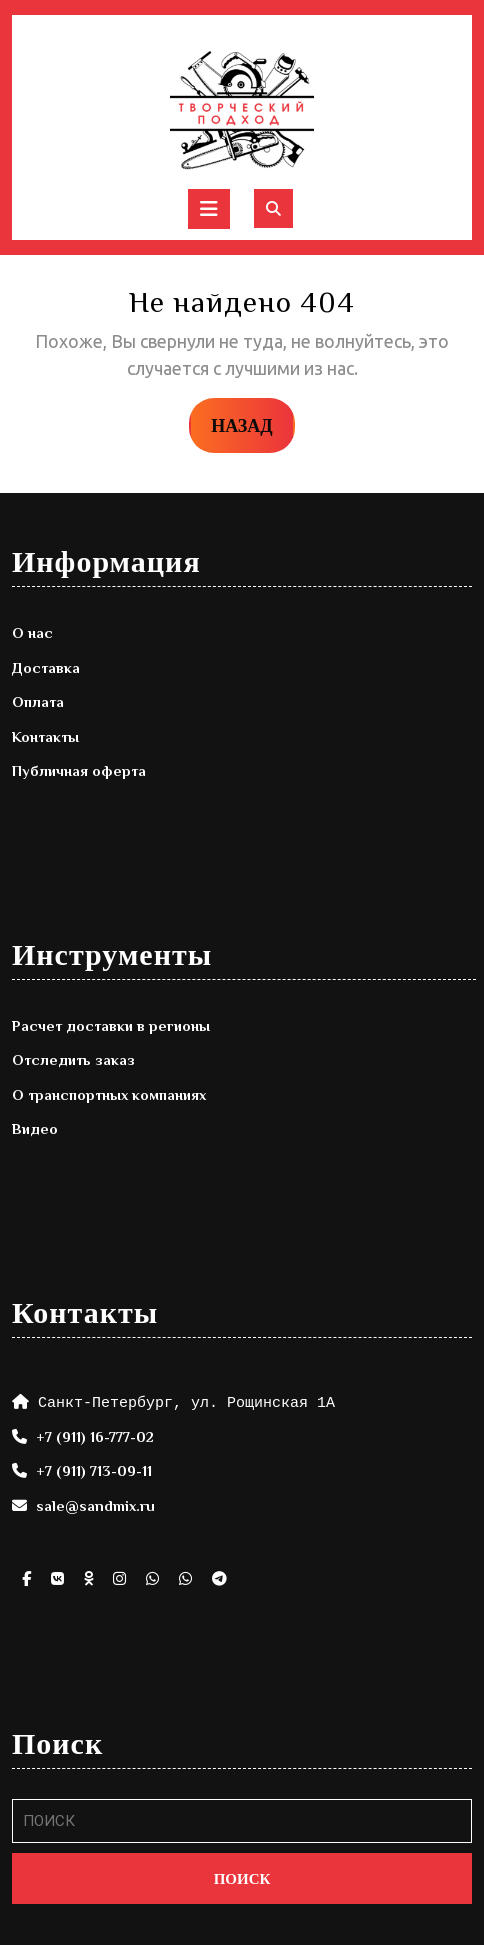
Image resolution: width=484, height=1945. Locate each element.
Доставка (46, 667)
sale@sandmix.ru (95, 1505)
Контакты (45, 736)
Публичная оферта (79, 770)
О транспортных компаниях (109, 1094)
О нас (32, 632)
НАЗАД (252, 424)
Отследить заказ (73, 1059)
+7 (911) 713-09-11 (94, 1470)
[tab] (209, 209)
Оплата (38, 701)
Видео (35, 1128)
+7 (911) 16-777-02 (95, 1436)
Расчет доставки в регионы (111, 1025)
